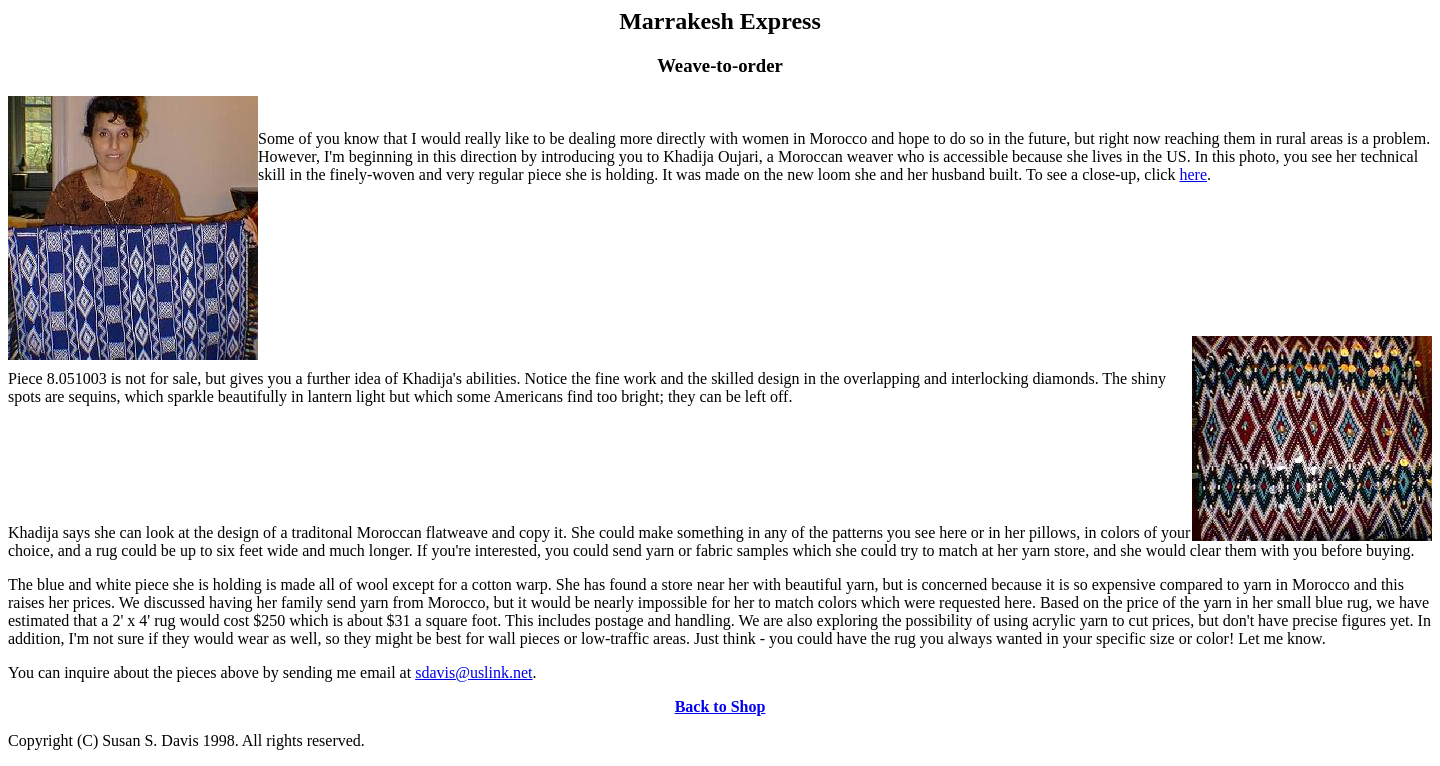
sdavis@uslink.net (473, 672)
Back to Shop (720, 706)
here (1193, 174)
